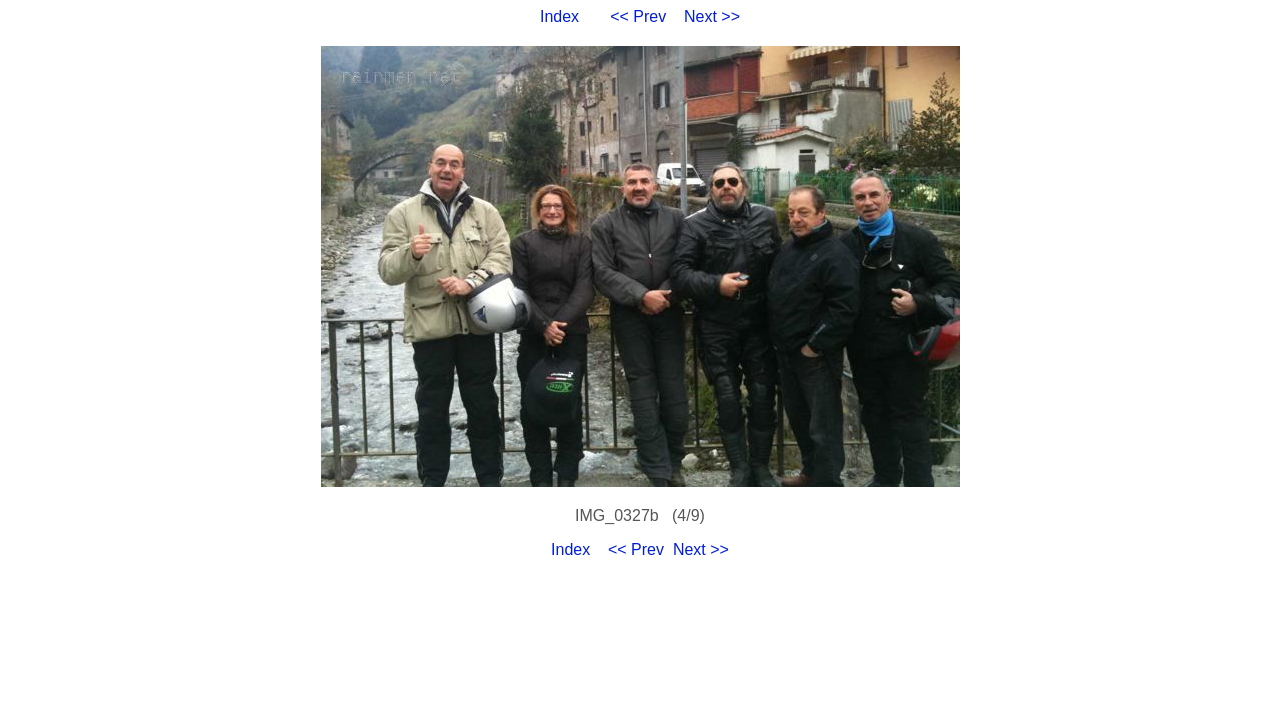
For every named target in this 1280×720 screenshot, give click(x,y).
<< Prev (638, 16)
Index (559, 16)
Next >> (712, 16)
